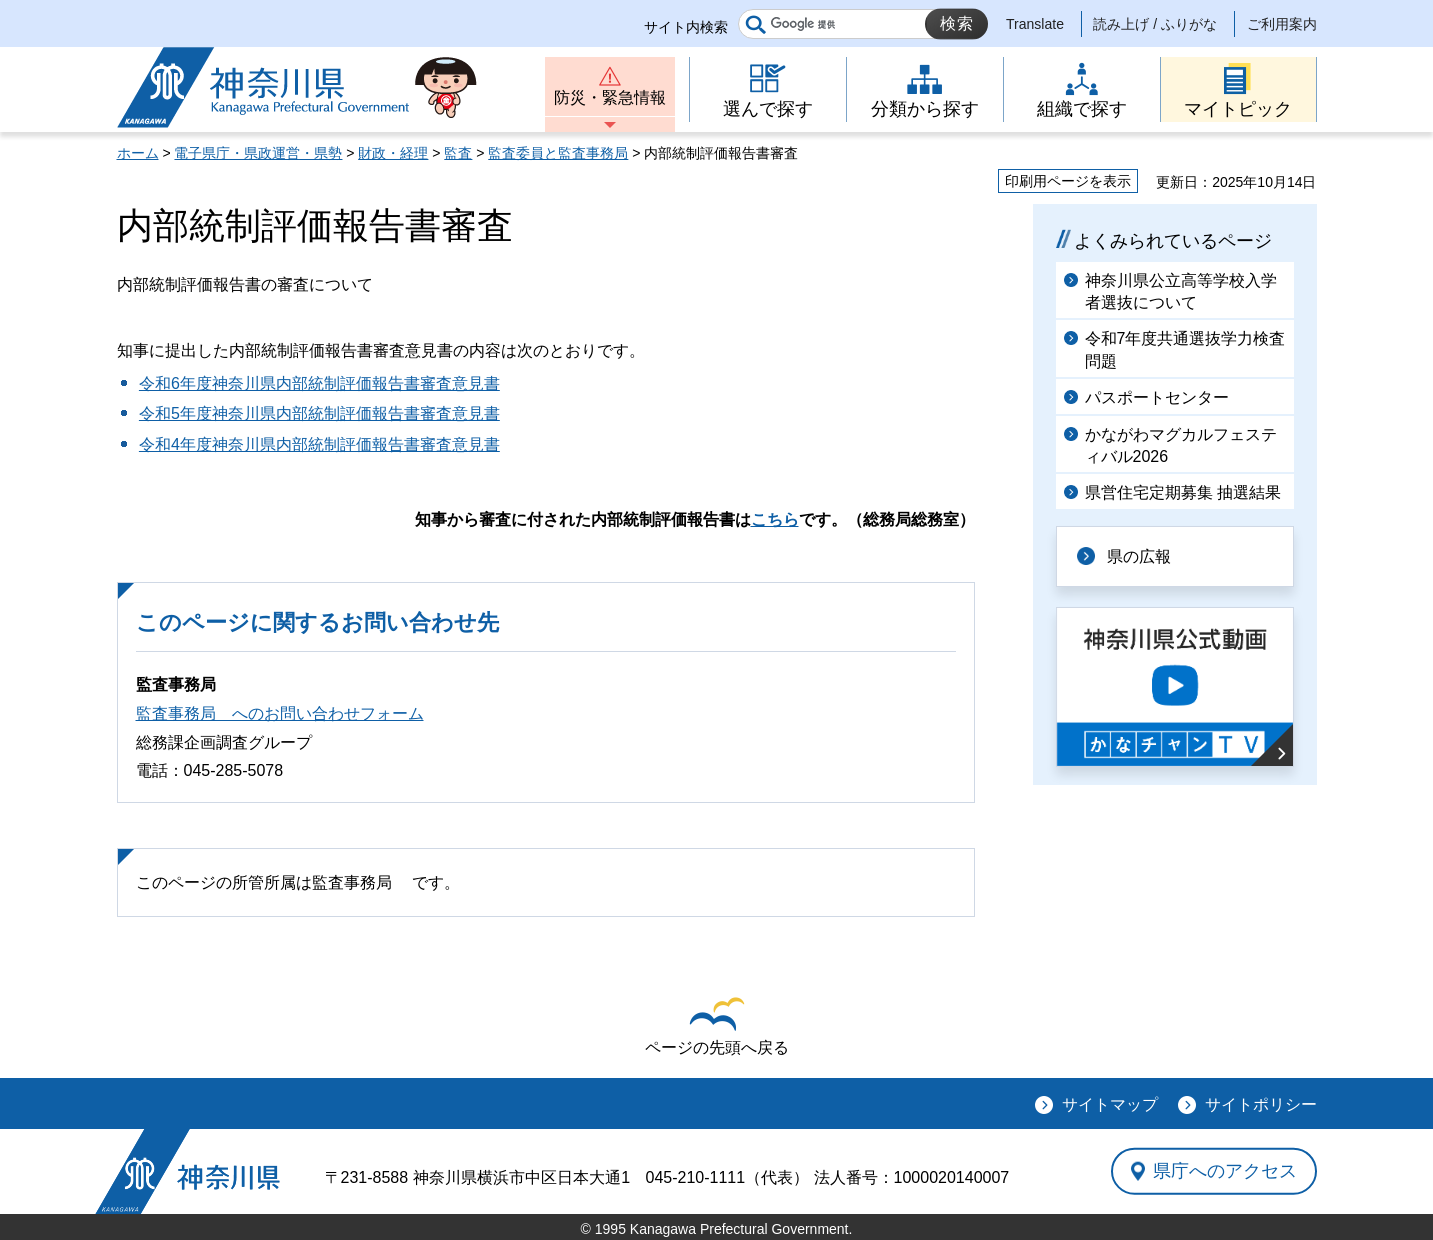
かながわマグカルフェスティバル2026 (1181, 445)
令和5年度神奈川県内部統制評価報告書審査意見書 (319, 413)
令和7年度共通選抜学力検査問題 (1185, 349)
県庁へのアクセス (1225, 1171)
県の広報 (1139, 556)
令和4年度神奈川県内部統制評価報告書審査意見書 (319, 444)
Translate (1035, 24)
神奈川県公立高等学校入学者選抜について (1181, 291)
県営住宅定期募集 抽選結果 (1183, 492)
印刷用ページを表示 (1068, 181)
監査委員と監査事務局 (558, 153)
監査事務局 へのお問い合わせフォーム (280, 713)
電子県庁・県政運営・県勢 (258, 153)
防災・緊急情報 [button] (610, 97)
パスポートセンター (1157, 397)
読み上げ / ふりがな (1155, 24)
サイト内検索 (686, 27)
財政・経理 (393, 153)
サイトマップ (1110, 1104)
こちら (775, 519)
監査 (458, 153)
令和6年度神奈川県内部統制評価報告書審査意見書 (319, 383)
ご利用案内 (1282, 24)
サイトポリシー (1261, 1104)
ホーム (138, 153)
